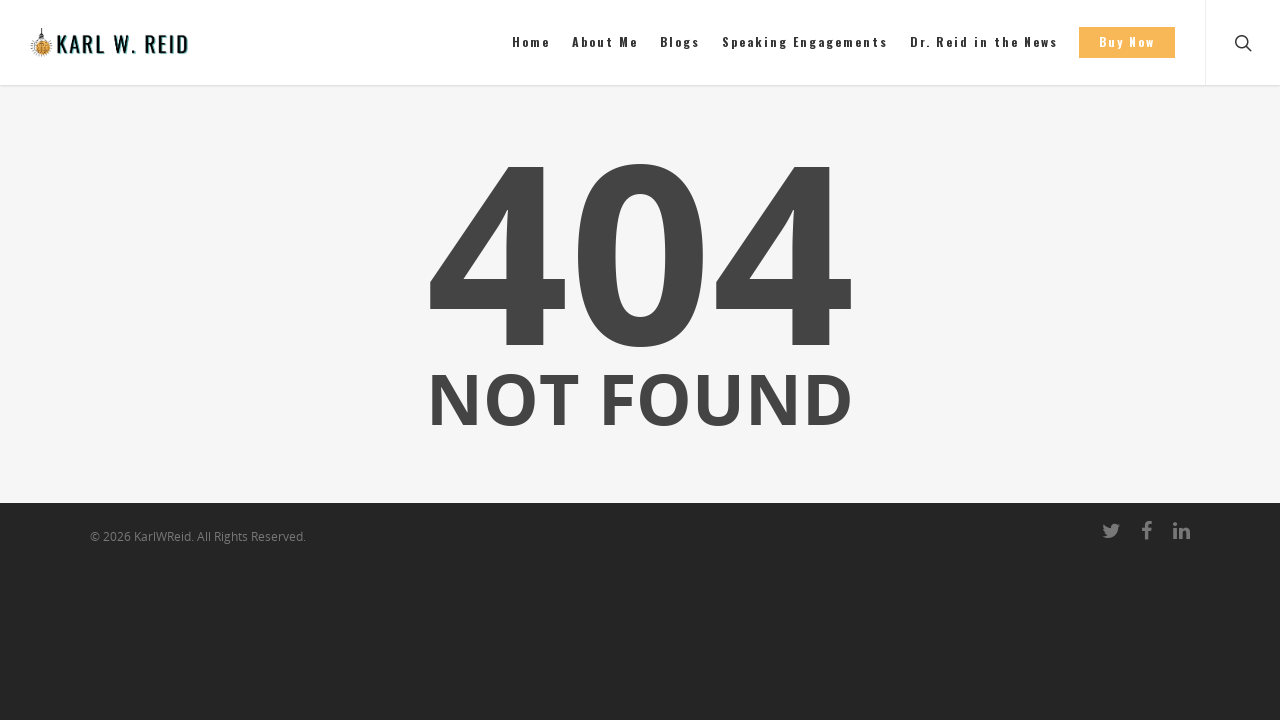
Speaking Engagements (805, 41)
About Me (605, 41)
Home (531, 41)
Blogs (680, 41)
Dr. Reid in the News (984, 41)
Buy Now (1127, 41)
